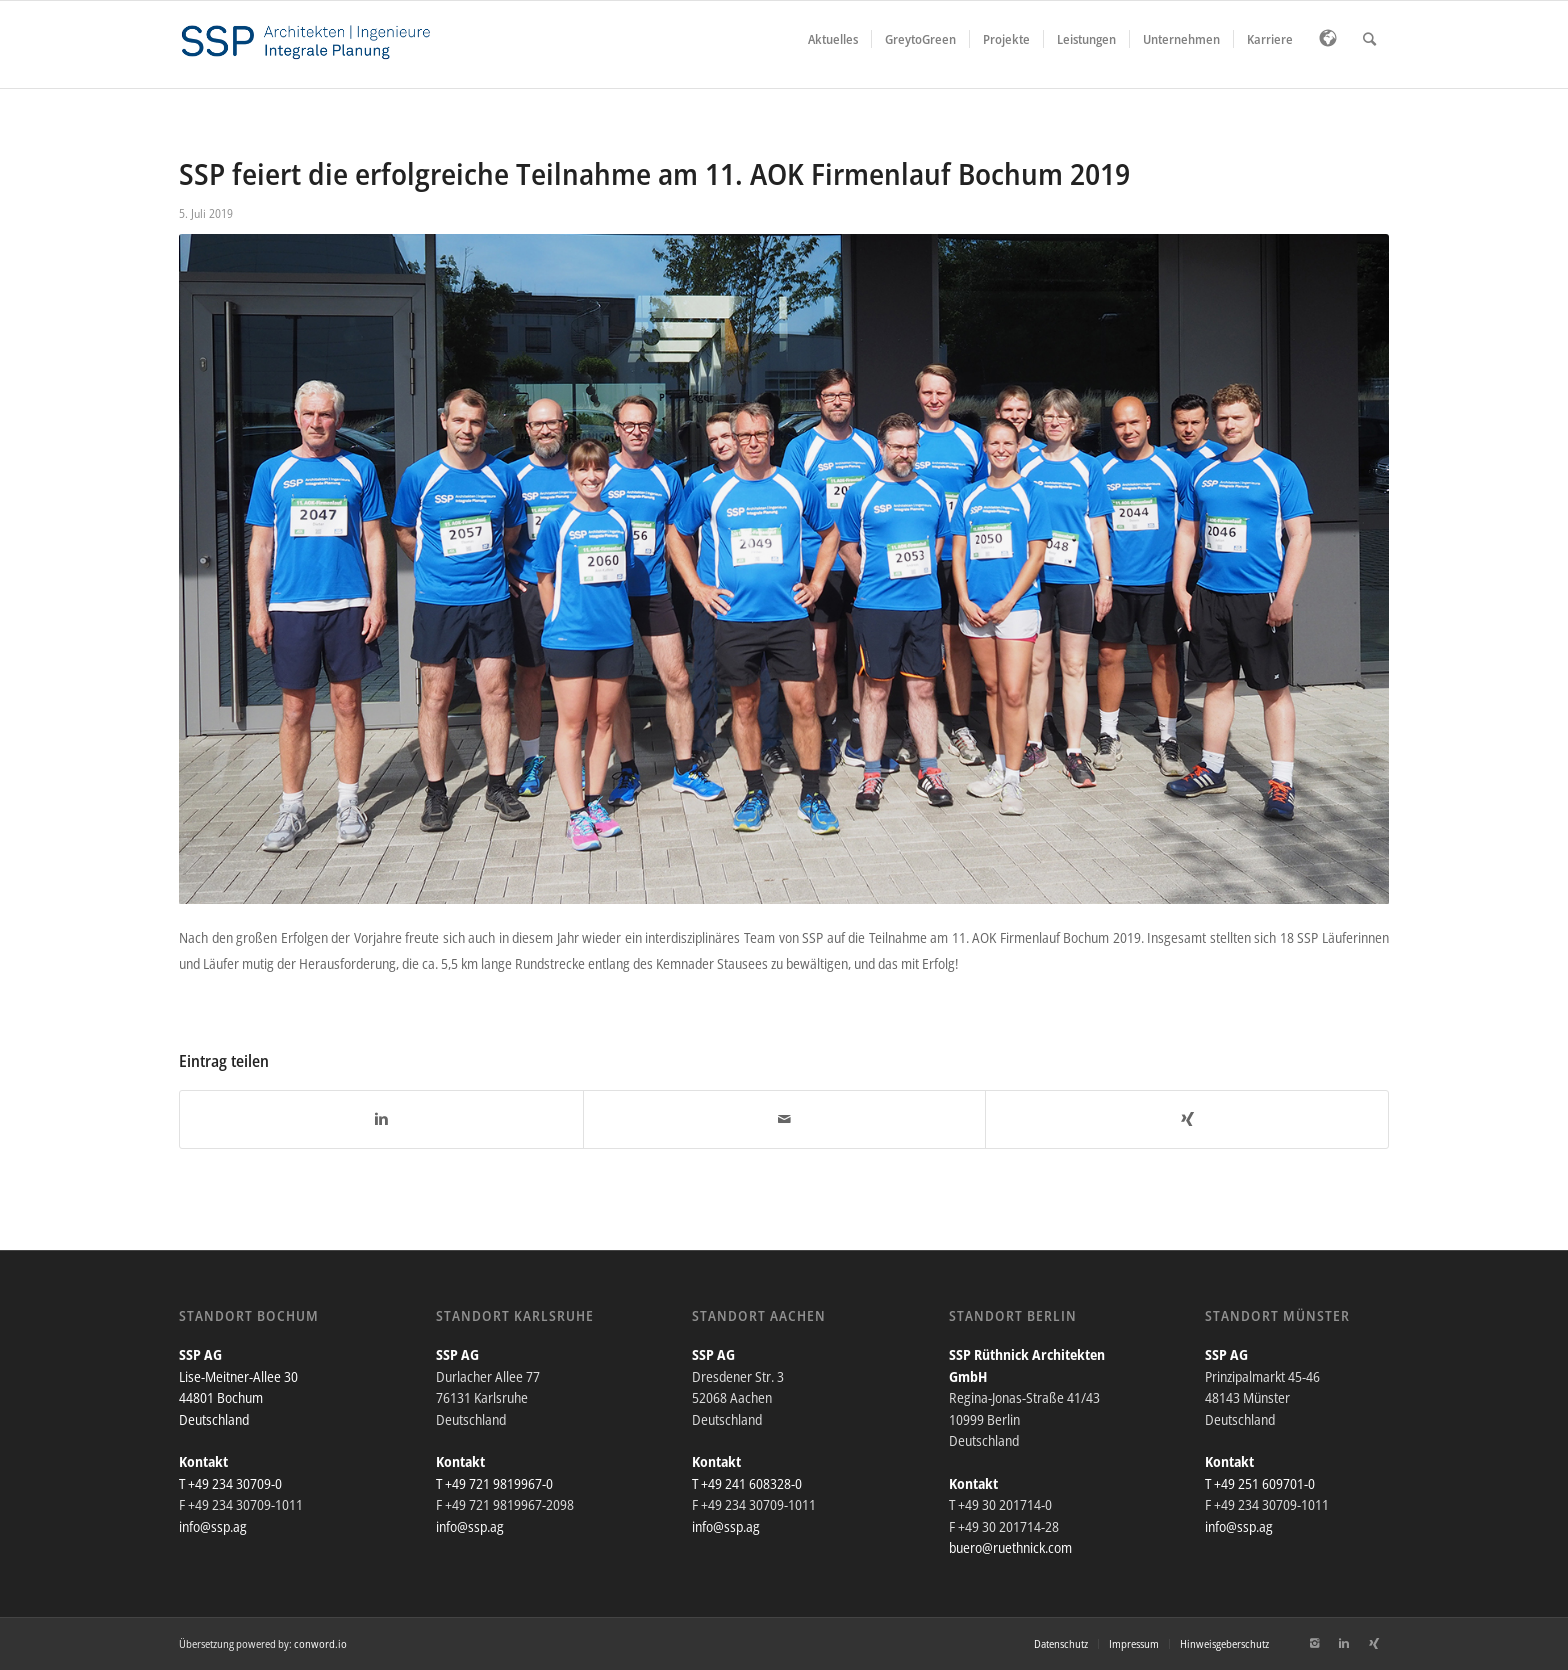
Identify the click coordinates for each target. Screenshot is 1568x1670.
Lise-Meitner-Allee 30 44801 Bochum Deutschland (238, 1398)
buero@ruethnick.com (1010, 1547)
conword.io (320, 1643)
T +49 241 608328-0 (747, 1483)
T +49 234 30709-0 (230, 1483)
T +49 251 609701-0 (1260, 1483)
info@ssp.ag (213, 1526)
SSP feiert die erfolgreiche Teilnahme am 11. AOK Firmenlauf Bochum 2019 (654, 173)
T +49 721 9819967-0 (494, 1483)
